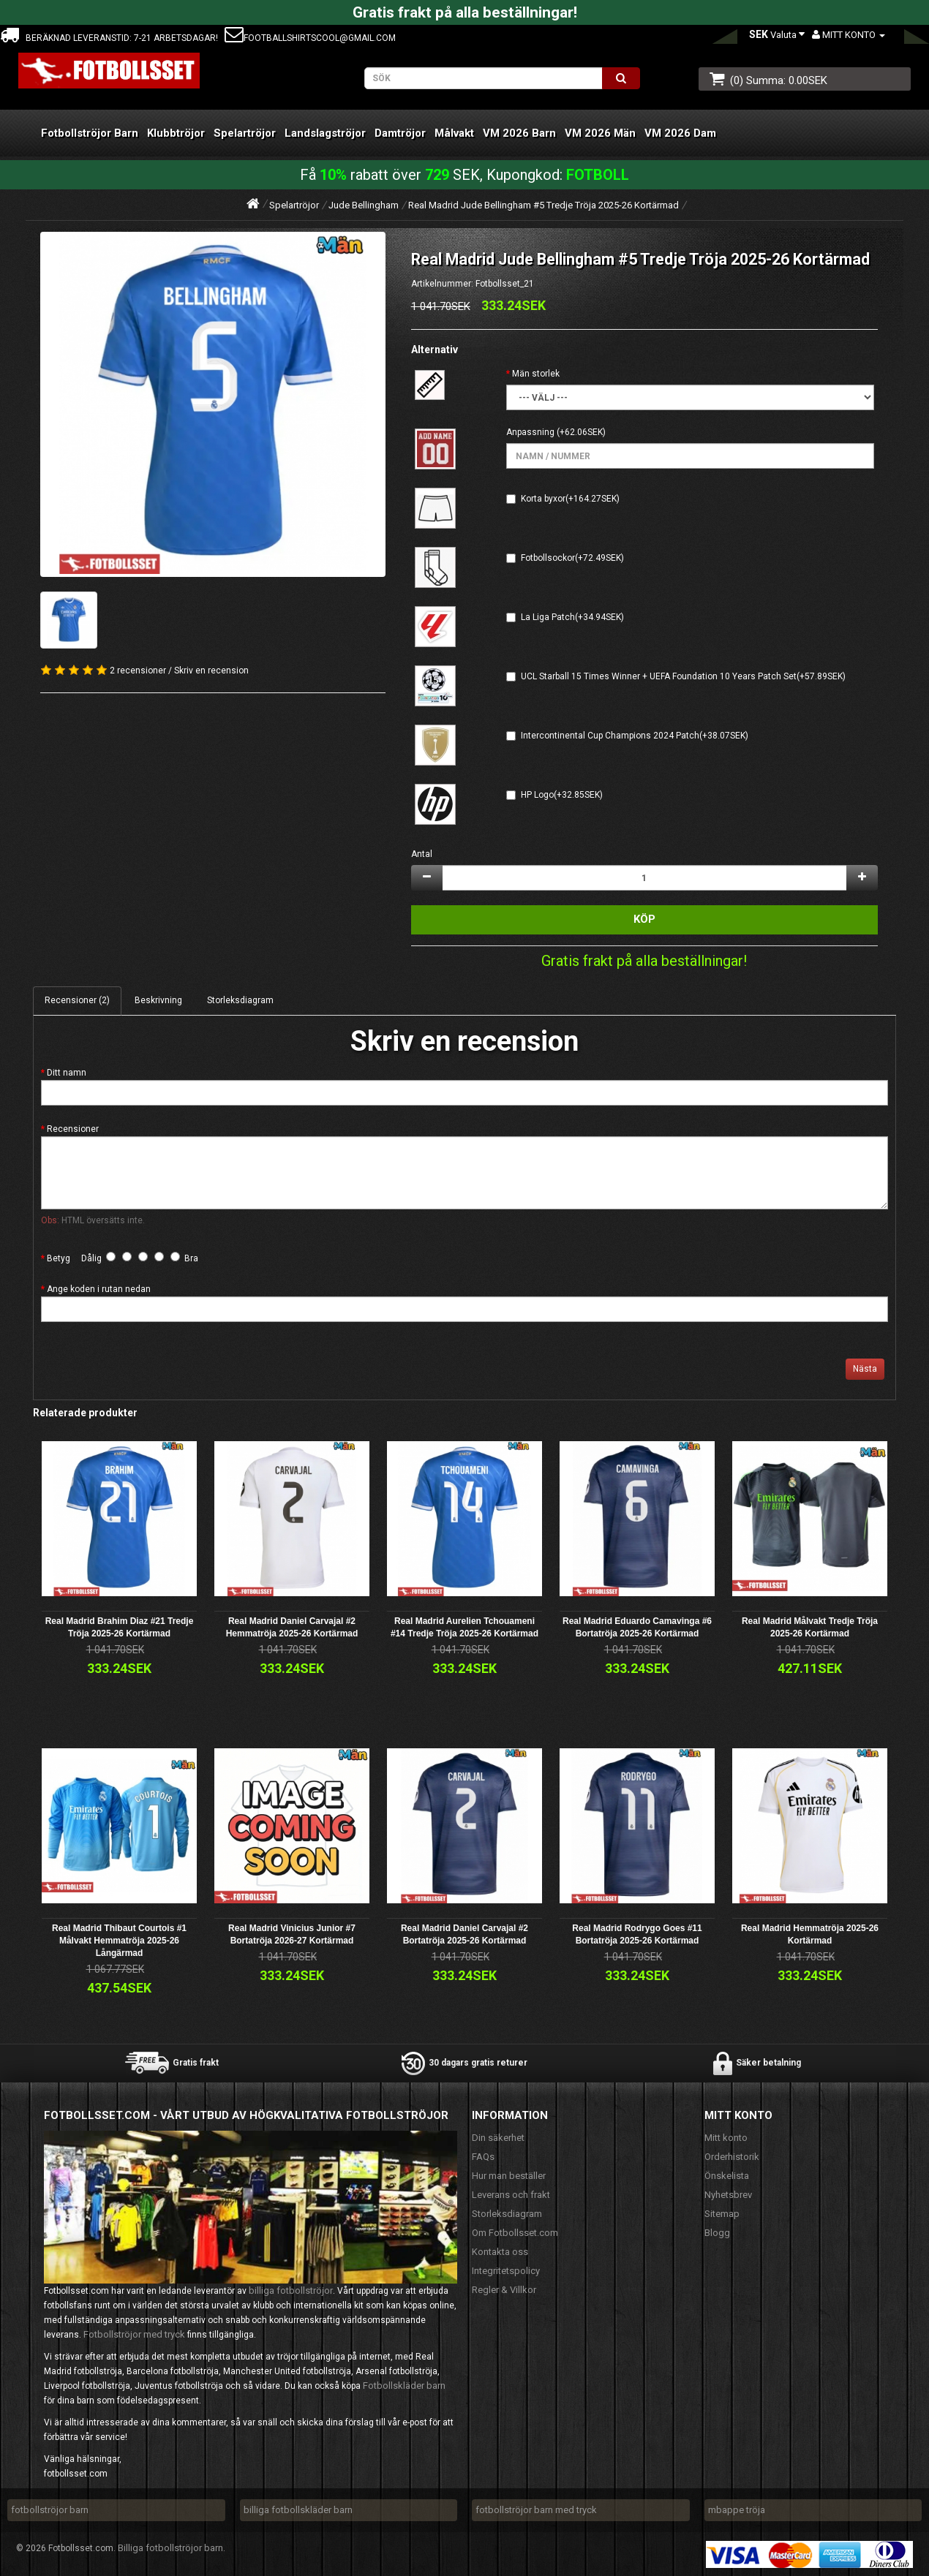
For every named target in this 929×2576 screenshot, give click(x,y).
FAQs (483, 2156)
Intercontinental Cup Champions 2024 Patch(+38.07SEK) (634, 735)
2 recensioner (138, 670)
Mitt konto (726, 2137)
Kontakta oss (500, 2251)
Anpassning (530, 432)
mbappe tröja (736, 2509)
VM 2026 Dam (680, 133)
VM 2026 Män (600, 133)
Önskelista (726, 2175)
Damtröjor (400, 133)
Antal (421, 854)
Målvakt (454, 133)
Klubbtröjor (176, 133)
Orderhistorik (731, 2156)
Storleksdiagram (240, 1000)
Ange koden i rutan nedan (99, 1289)
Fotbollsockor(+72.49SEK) (572, 558)
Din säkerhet (498, 2137)
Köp (644, 919)
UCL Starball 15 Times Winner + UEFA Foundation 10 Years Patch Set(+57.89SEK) (683, 676)
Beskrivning (158, 1000)
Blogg (717, 2232)
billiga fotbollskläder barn (298, 2509)
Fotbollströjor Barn (89, 133)
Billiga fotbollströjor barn (170, 2547)
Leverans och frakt (511, 2194)
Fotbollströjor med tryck (134, 2334)
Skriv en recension (211, 670)
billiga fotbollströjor (291, 2290)
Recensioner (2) (77, 1000)
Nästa (865, 1369)
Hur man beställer (509, 2175)
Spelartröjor (245, 133)
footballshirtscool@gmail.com (310, 38)
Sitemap (722, 2213)
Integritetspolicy (506, 2270)
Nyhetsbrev (728, 2194)
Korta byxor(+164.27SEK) (570, 499)
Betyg (58, 1258)
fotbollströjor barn (50, 2509)
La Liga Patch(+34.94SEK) (572, 617)
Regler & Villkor (504, 2289)
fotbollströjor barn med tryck (536, 2509)
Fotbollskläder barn (404, 2385)
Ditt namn (66, 1073)
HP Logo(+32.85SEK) (562, 795)
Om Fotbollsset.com (515, 2232)
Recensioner (73, 1129)
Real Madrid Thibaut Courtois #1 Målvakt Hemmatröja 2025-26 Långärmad (119, 1940)
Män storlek (536, 374)
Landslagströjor (325, 133)
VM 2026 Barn (519, 133)
